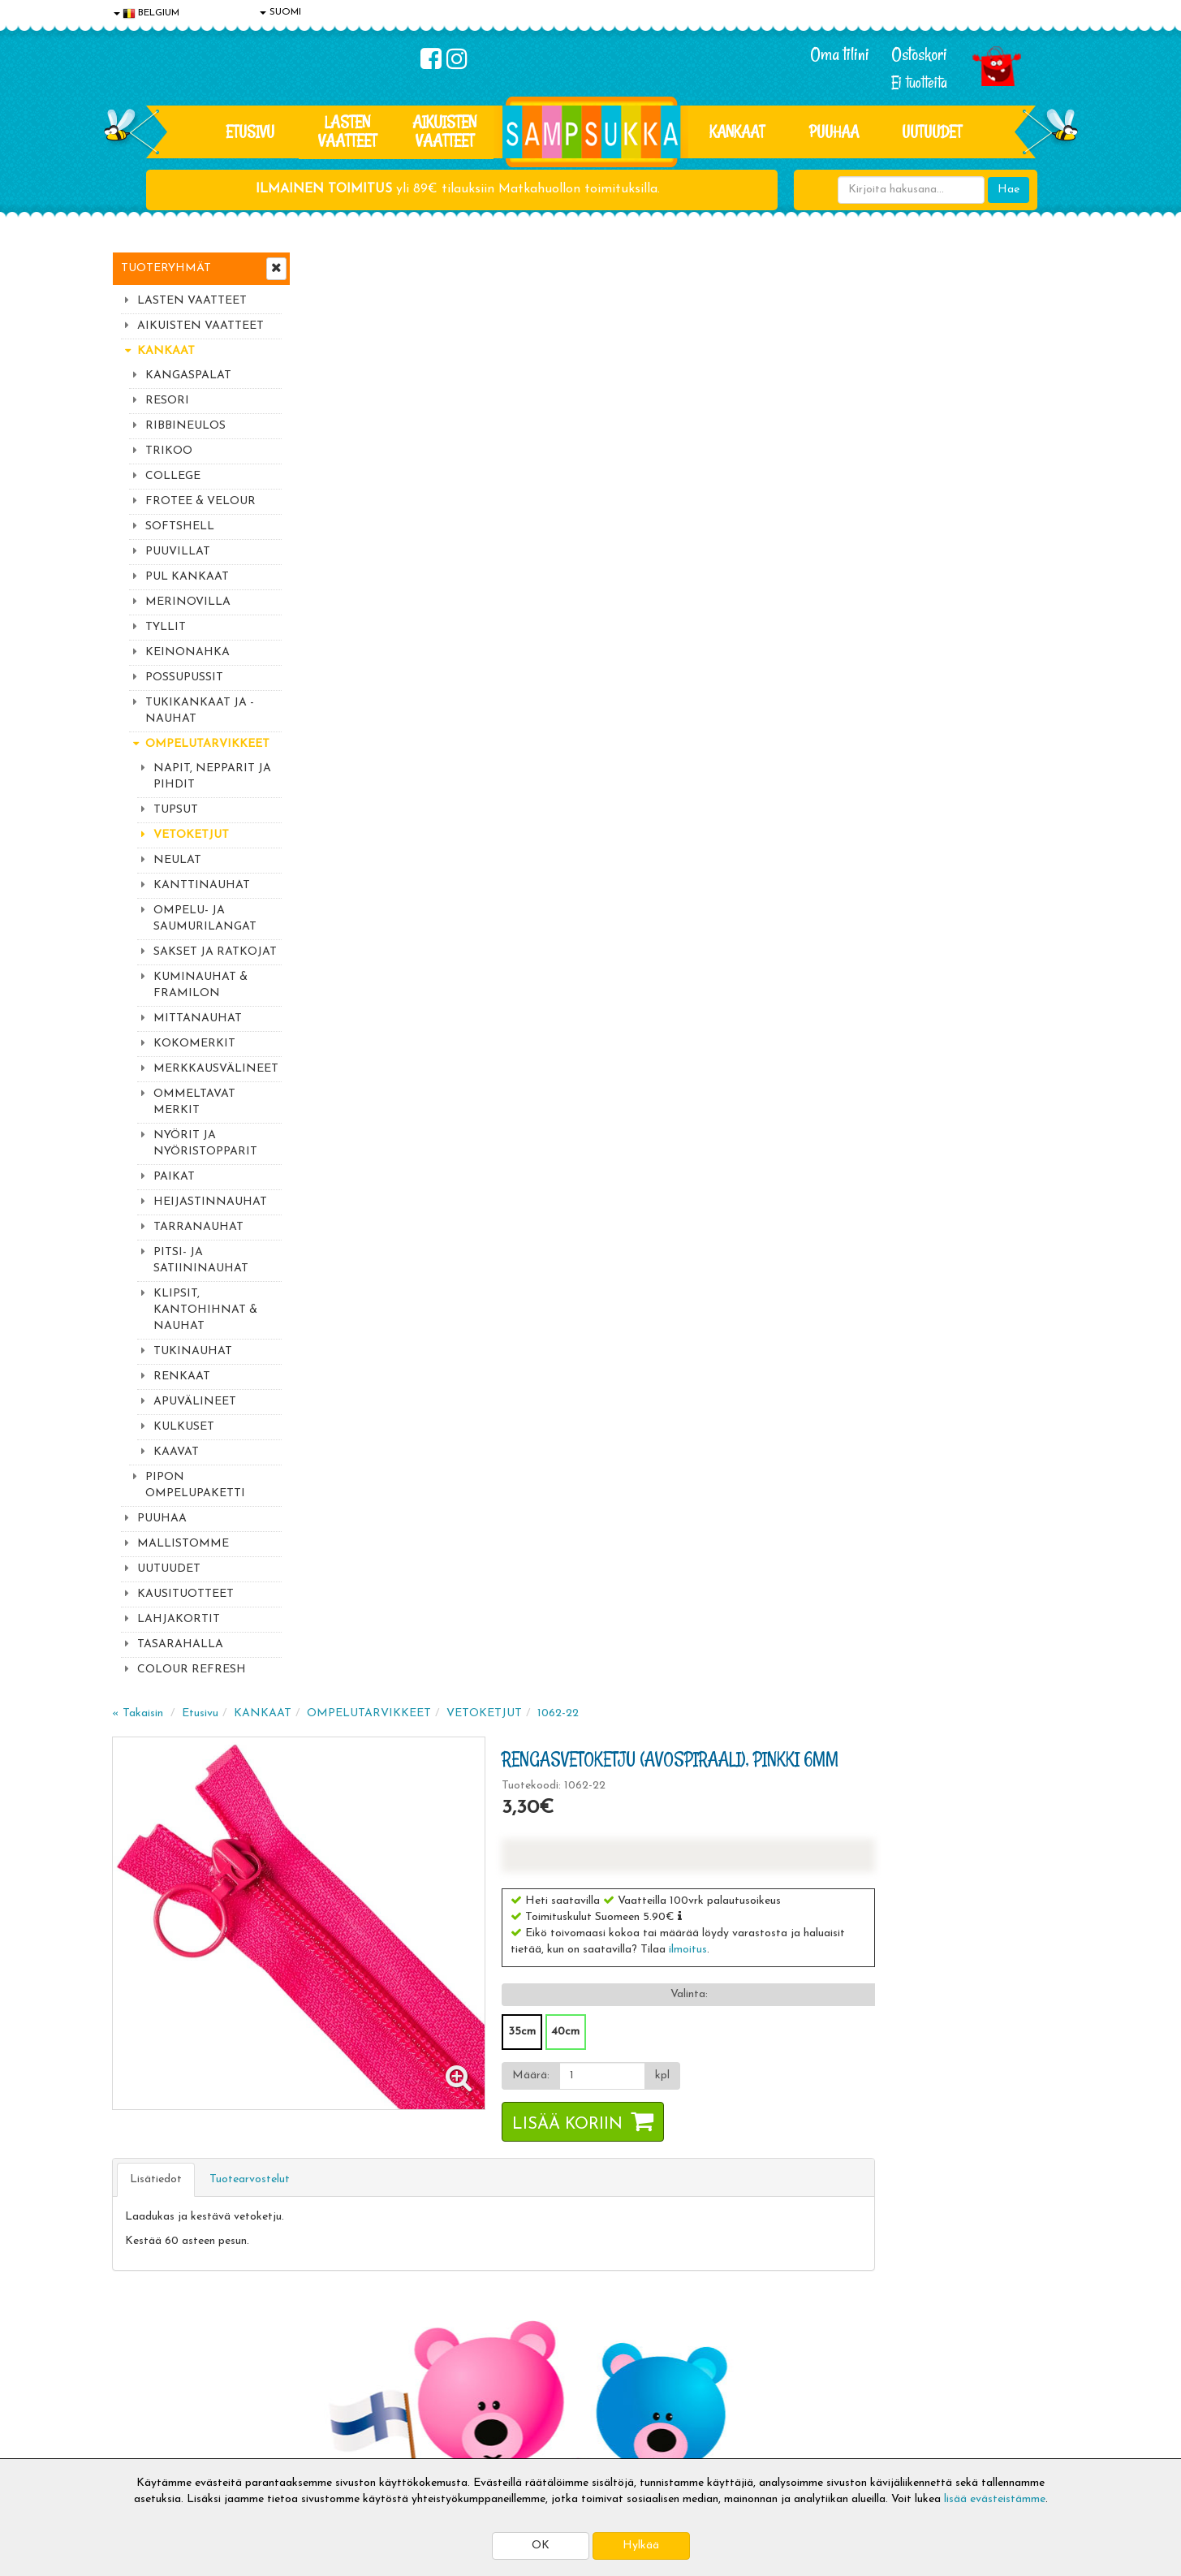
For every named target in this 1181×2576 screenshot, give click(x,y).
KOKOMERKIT (194, 1044)
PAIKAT (174, 1177)
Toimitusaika (341, 2320)
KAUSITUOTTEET (185, 1594)
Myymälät (140, 2417)
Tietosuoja (141, 2344)
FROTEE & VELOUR (200, 501)
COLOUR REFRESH (191, 1669)
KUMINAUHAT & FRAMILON (200, 985)
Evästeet (137, 2320)
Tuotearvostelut (444, 732)
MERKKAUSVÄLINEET (215, 1069)
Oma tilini (839, 54)
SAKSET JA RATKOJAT (215, 952)
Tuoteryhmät (166, 268)
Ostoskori (919, 54)
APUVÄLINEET (194, 1402)
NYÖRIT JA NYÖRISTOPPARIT (205, 1143)
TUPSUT (175, 810)
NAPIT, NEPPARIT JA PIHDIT (212, 776)
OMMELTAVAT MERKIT (194, 1102)
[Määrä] (797, 628)
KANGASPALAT (188, 375)
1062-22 (753, 266)
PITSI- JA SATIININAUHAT (200, 1260)
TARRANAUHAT (198, 1227)
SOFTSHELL (179, 526)
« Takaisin (332, 266)
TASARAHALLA (180, 1644)
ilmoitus (883, 502)
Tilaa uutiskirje (410, 2213)
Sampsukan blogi (546, 2368)
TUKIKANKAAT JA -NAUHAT (199, 711)
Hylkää (641, 2545)
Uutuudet (932, 131)
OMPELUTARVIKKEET (207, 744)
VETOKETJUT (191, 835)
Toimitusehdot (345, 2344)
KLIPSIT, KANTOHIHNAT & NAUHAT (205, 1310)
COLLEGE (172, 476)
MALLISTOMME (183, 1544)
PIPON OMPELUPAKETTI (195, 1485)
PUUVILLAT (177, 552)
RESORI (167, 401)
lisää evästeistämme (994, 2499)
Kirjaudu (525, 2320)
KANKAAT (737, 131)
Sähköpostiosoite (407, 2145)
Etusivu (250, 131)
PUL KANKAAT (187, 577)
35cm (717, 584)
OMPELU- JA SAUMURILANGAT (204, 918)
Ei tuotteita (919, 82)
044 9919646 (908, 2113)
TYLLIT (165, 627)
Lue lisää (784, 2109)
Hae (1008, 189)
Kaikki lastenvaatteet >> (913, 2226)
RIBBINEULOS (185, 426)
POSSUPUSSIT (184, 677)
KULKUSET (183, 1427)
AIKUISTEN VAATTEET (444, 131)
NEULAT (177, 860)
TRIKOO (168, 451)
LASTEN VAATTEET (347, 131)
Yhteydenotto (149, 2393)
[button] (875, 468)
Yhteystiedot (146, 2368)
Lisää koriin (762, 677)
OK (541, 2545)
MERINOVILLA (188, 602)
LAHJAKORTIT (178, 1619)
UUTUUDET (168, 1569)
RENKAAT (181, 1376)
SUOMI (280, 12)
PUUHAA (834, 131)
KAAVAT (176, 1452)
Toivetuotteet (344, 2368)
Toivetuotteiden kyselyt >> (918, 2210)
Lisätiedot (351, 732)
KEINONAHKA (187, 652)
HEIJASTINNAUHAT (210, 1202)
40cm (760, 584)
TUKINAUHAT (192, 1351)
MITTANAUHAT (197, 1018)
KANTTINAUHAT (201, 885)
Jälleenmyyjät (148, 2442)
